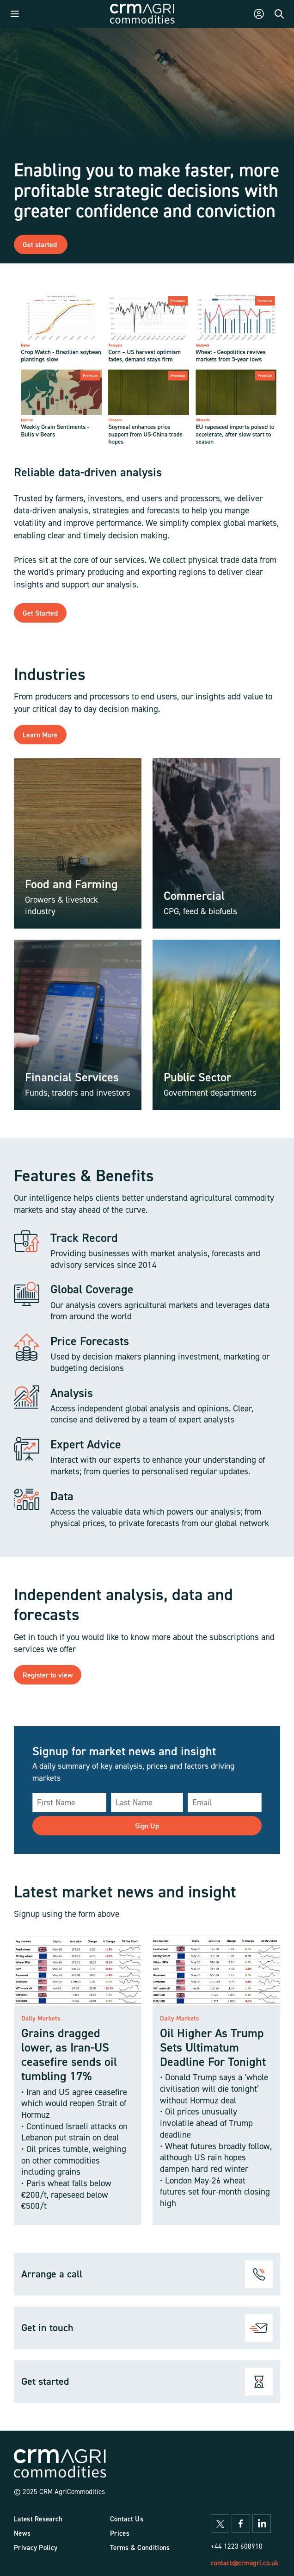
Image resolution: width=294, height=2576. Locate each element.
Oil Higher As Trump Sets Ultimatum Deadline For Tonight (213, 2047)
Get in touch (47, 2327)
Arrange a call (51, 2274)
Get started (41, 244)
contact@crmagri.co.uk (244, 2562)
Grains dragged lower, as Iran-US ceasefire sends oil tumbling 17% (69, 2054)
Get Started (40, 612)
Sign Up (147, 1825)
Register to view (48, 1674)
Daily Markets (41, 2018)
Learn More (40, 734)
